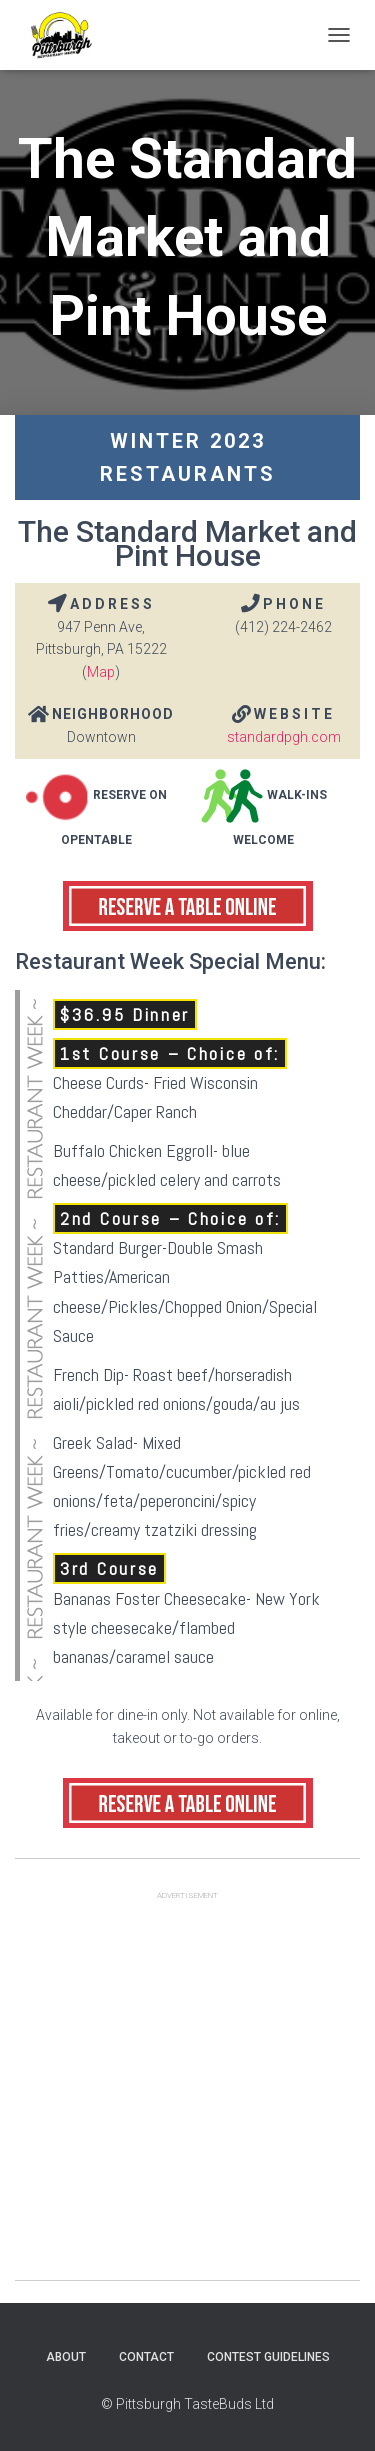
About (66, 2357)
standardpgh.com (284, 737)
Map (101, 672)
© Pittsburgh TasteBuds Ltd (187, 2404)
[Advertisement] (187, 2092)
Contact (146, 2357)
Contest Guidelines (268, 2357)
